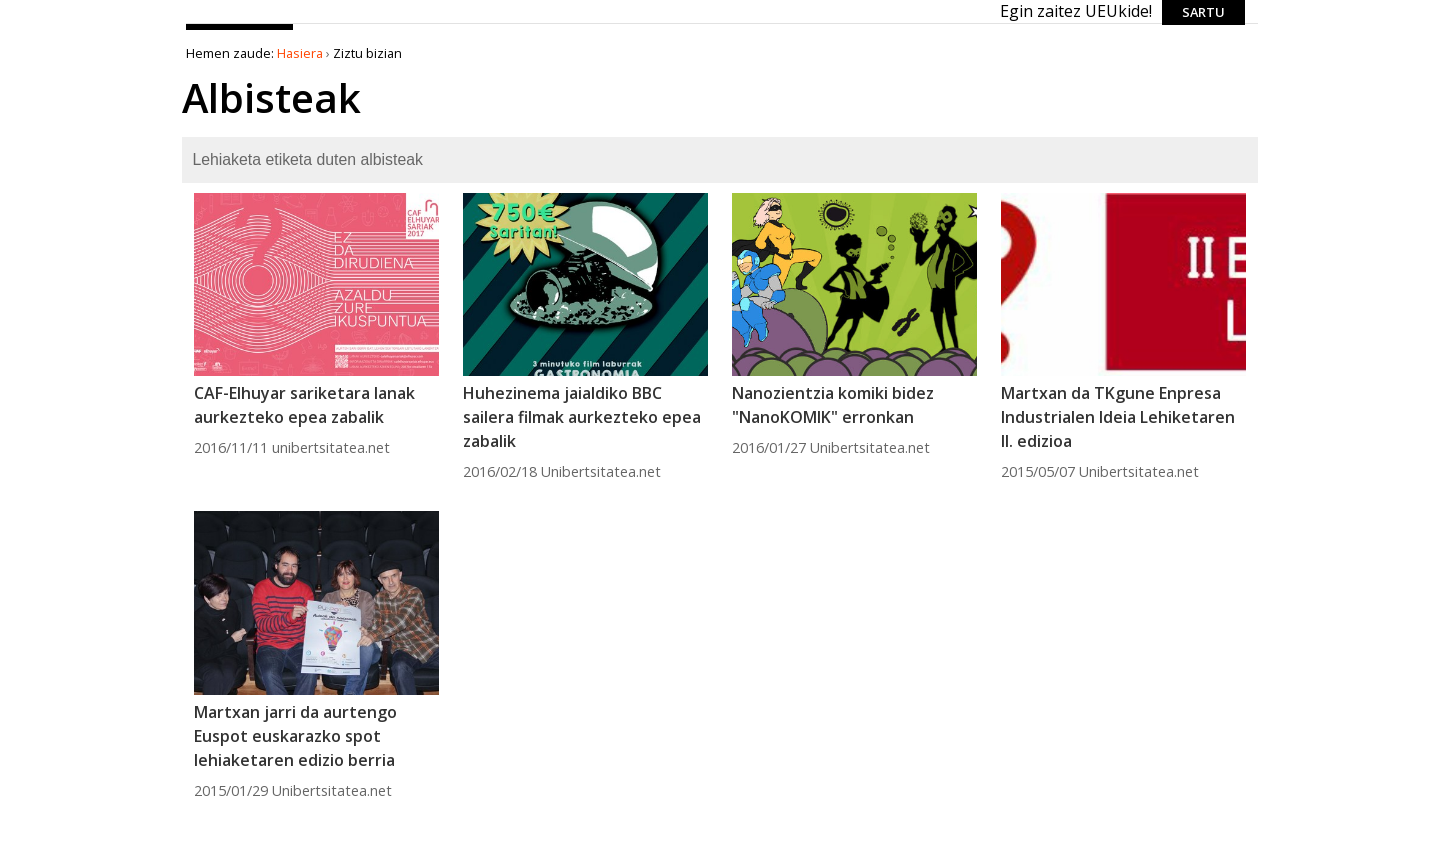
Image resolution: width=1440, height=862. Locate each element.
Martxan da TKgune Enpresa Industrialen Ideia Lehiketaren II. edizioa (1118, 417)
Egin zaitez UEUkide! (1076, 11)
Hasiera (300, 53)
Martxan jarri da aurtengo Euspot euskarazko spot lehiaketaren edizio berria (295, 736)
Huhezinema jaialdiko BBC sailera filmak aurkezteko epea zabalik (582, 417)
